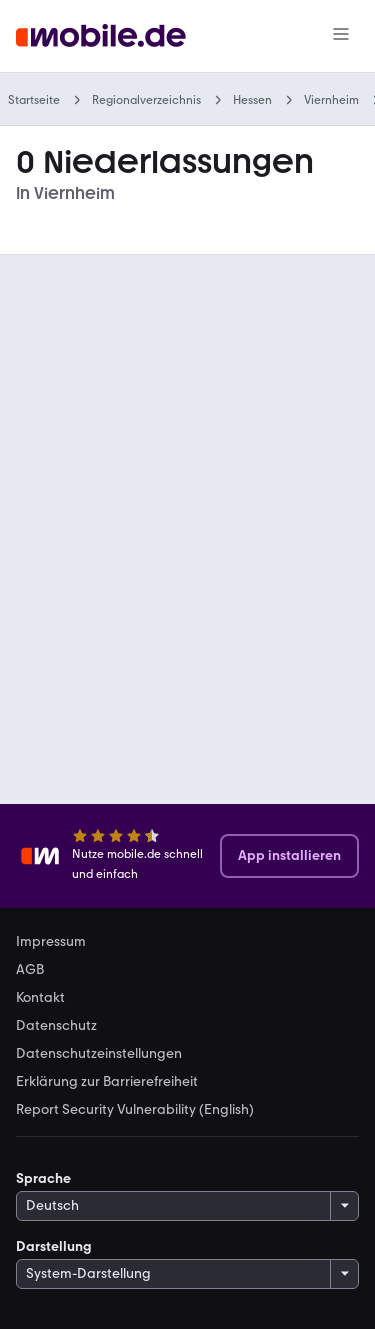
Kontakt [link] (40, 998)
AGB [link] (30, 970)
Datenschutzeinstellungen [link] (99, 1054)
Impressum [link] (51, 942)
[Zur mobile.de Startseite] (101, 36)
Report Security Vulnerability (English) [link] (135, 1110)
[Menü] (341, 36)
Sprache (43, 1178)
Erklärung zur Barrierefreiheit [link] (107, 1082)
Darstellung (54, 1246)
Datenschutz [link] (56, 1026)
